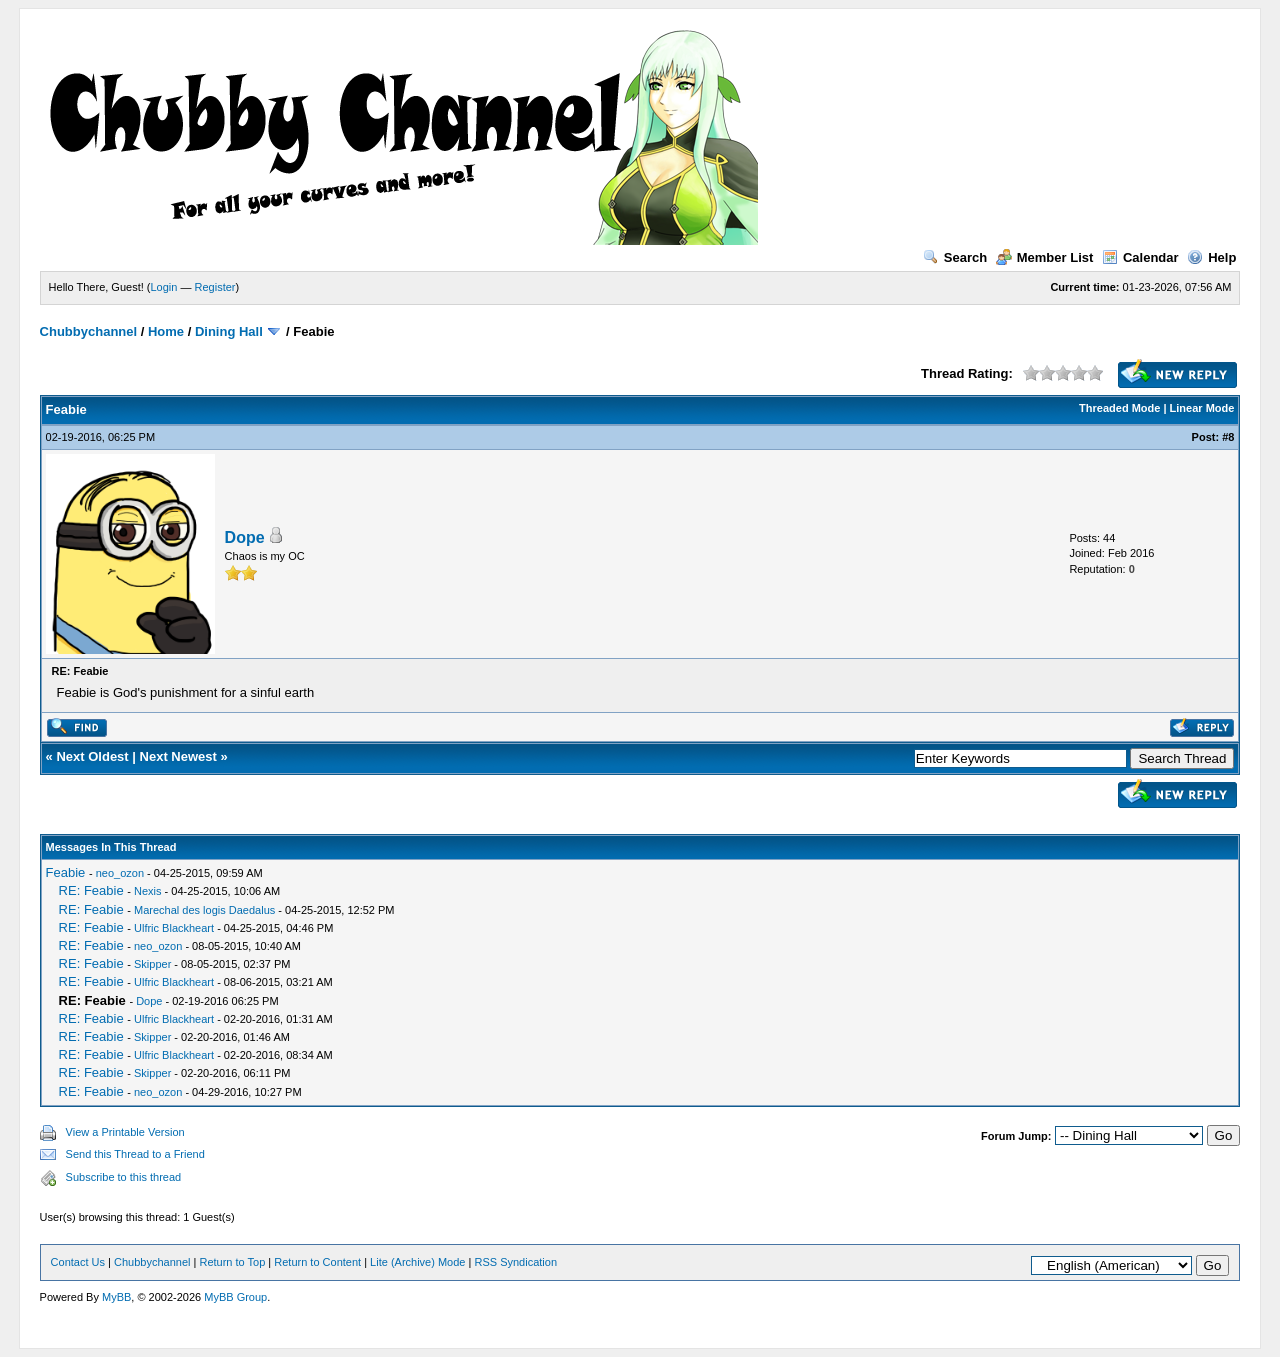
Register (215, 287)
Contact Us (78, 1262)
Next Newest (178, 756)
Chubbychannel (89, 331)
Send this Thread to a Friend (135, 1154)
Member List (1045, 257)
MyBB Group (235, 1297)
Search (955, 257)
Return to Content (317, 1262)
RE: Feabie (91, 890)
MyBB (116, 1297)
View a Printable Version (125, 1132)
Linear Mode (1202, 408)
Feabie (66, 872)
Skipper (152, 964)
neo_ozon (120, 873)
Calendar (1140, 257)
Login (164, 287)
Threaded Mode (1119, 408)
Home (166, 331)
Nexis (148, 891)
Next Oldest (92, 756)
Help (1211, 257)
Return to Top (232, 1262)
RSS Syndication (515, 1262)
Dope (245, 537)
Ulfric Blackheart (174, 928)
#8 (1228, 437)
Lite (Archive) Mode (417, 1262)
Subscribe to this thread (124, 1177)
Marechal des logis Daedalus (204, 910)
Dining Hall (229, 331)
